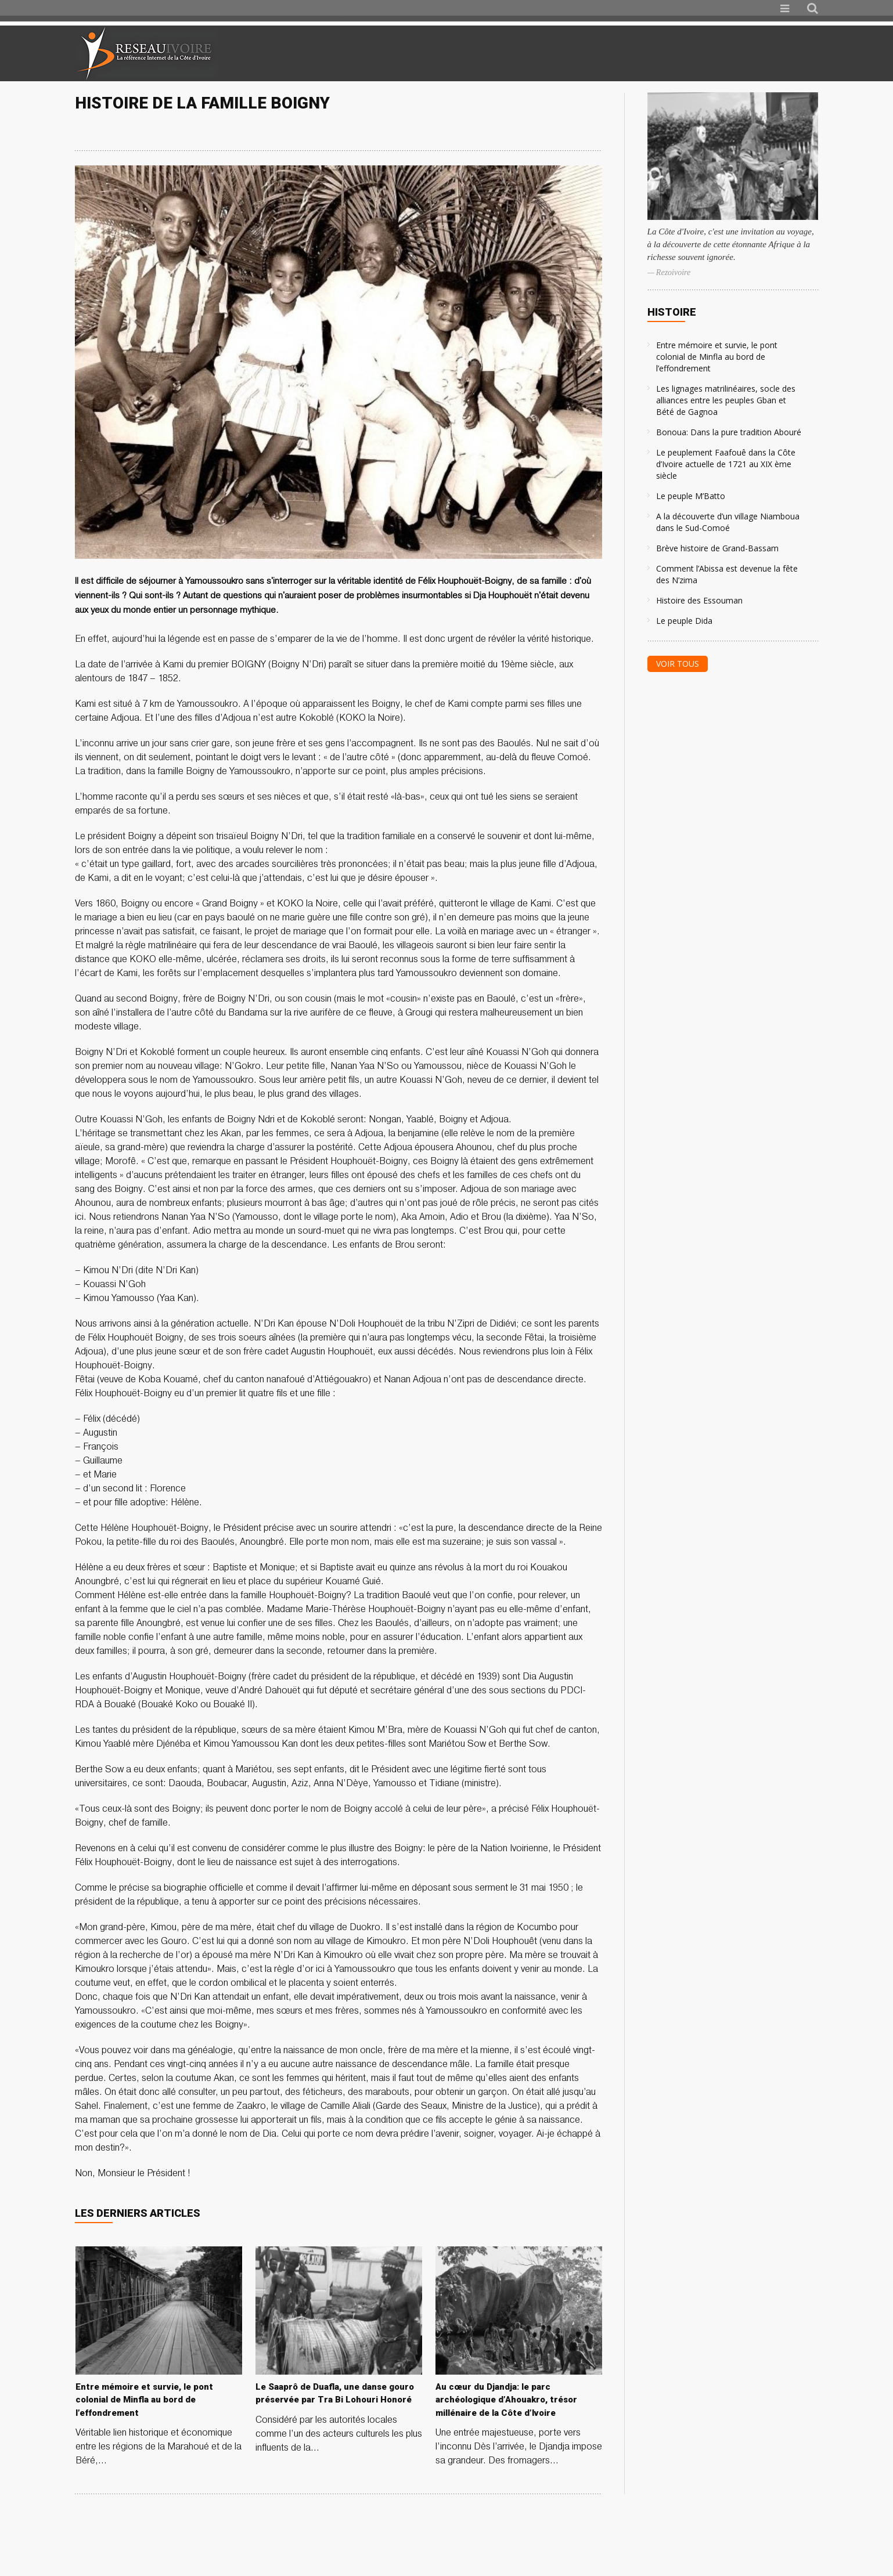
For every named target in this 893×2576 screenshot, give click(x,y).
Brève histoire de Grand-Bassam (717, 548)
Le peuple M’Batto (690, 495)
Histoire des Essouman (699, 600)
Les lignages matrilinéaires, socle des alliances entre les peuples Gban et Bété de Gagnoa (725, 400)
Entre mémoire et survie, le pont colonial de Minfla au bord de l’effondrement (716, 356)
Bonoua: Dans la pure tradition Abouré (728, 432)
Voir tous (677, 663)
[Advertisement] (681, 53)
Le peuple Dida (684, 620)
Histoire (671, 312)
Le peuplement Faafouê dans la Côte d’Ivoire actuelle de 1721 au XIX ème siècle (725, 464)
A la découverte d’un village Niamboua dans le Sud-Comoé (728, 522)
